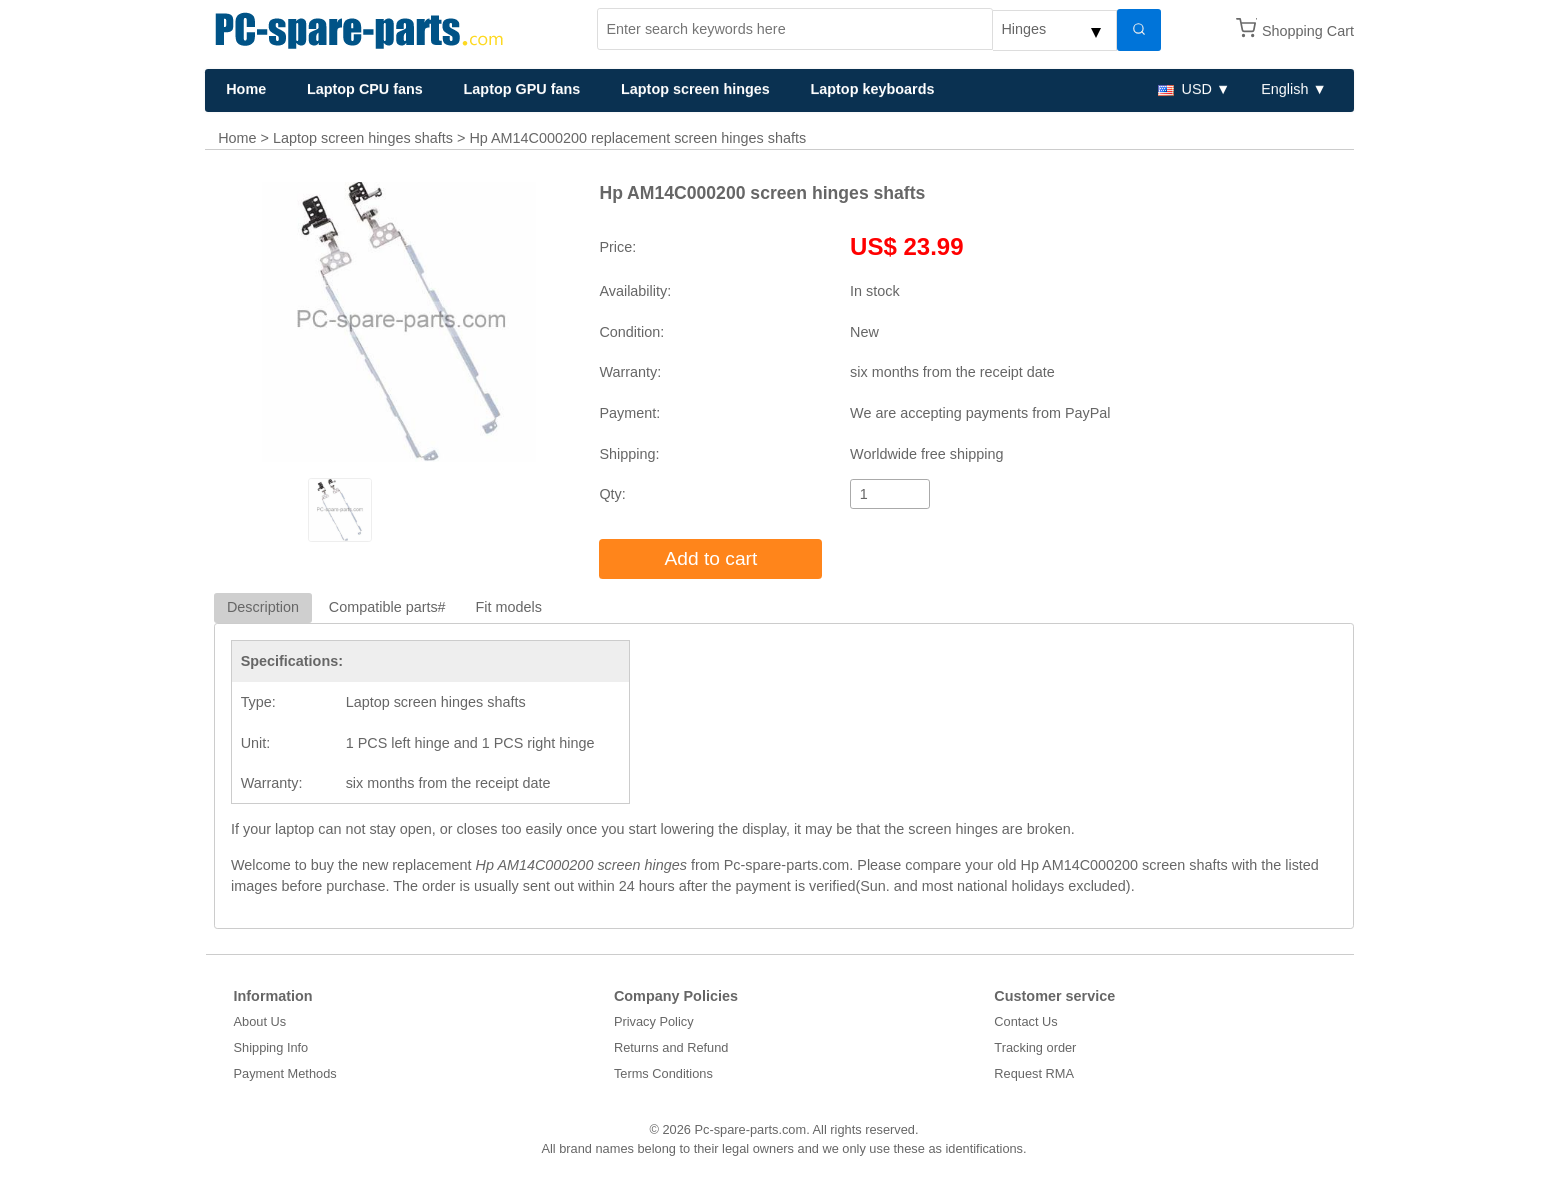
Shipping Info (271, 1047)
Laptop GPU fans (522, 89)
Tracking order (1035, 1047)
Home (246, 89)
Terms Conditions (663, 1073)
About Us (260, 1021)
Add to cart (711, 558)
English (1284, 89)
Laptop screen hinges (695, 89)
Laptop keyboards (872, 89)
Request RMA (1034, 1073)
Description (263, 607)
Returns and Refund (671, 1047)
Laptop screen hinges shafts (363, 138)
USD (1185, 89)
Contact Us (1025, 1021)
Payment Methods (285, 1073)
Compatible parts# (387, 607)
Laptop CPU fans (365, 89)
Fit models (509, 607)
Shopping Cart (1308, 31)
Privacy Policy (654, 1021)
